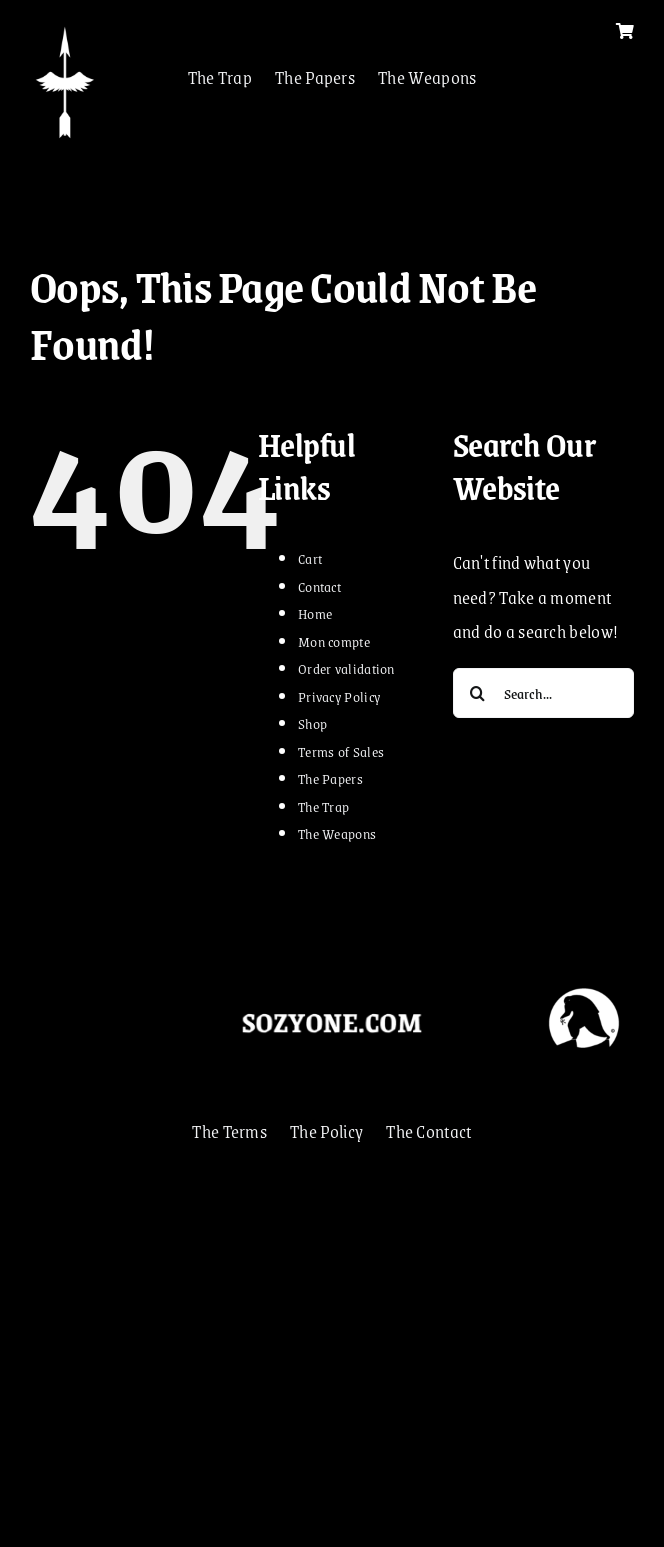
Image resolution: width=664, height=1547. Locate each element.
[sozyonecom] (331, 1013)
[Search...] (543, 693)
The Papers (315, 77)
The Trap (220, 77)
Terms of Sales (341, 751)
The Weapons (427, 77)
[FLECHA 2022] (65, 30)
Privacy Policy (339, 696)
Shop (312, 723)
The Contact (428, 1131)
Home (315, 613)
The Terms (229, 1131)
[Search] (478, 693)
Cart (310, 558)
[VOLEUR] (584, 984)
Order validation (346, 668)
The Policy (326, 1131)
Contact (319, 586)
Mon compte (334, 641)
